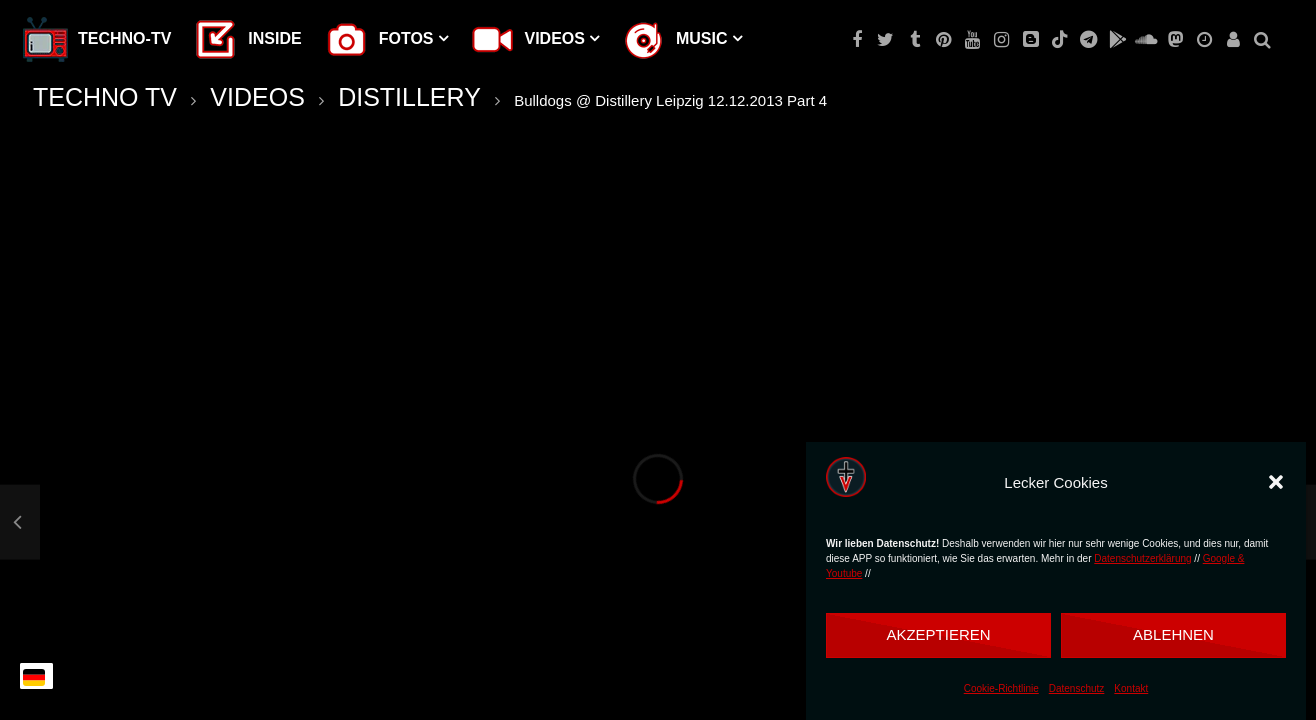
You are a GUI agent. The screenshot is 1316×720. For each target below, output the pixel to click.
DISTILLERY (409, 97)
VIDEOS (257, 97)
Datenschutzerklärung (1142, 558)
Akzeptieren (938, 634)
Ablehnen (1173, 634)
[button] (1276, 482)
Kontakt (1131, 688)
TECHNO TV (105, 97)
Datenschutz (1077, 688)
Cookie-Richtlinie (1001, 688)
